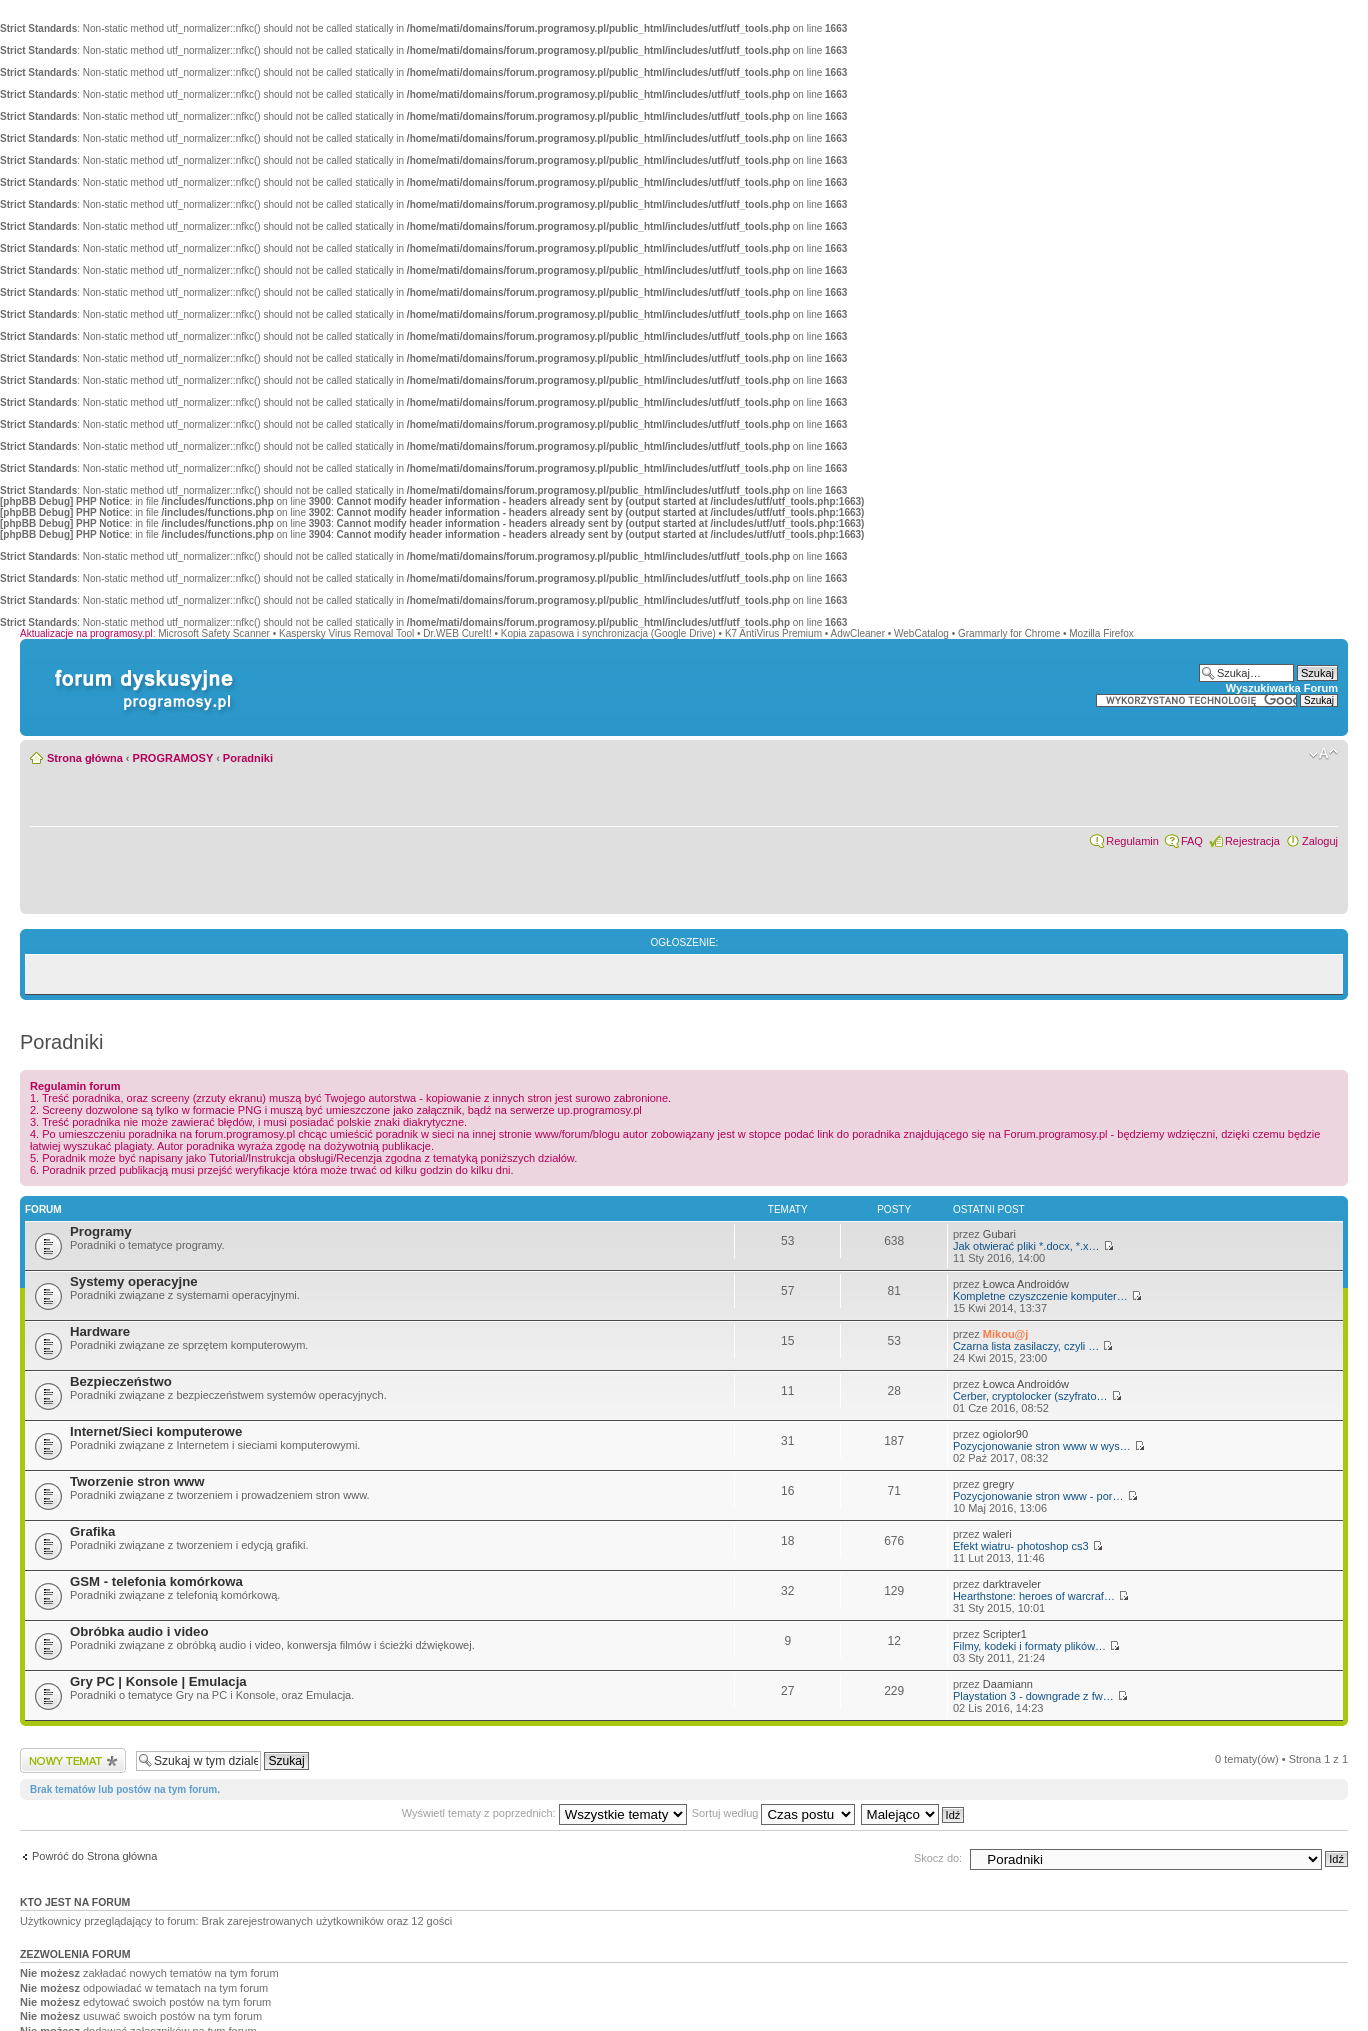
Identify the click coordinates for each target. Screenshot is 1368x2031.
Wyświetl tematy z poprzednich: (544, 1813)
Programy (101, 1231)
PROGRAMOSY (173, 758)
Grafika (92, 1531)
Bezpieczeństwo (121, 1381)
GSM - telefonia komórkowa (156, 1581)
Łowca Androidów (1026, 1284)
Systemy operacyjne (134, 1281)
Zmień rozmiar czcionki (1323, 754)
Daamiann (1008, 1684)
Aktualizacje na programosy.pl (86, 633)
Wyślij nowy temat (73, 1760)
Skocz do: (938, 1858)
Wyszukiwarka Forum (1282, 688)
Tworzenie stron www (137, 1481)
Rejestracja (1252, 841)
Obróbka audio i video (139, 1631)
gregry (998, 1484)
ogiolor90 (1005, 1434)
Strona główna (85, 758)
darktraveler (1012, 1584)
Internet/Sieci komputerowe (156, 1431)
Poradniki (248, 758)
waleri (997, 1534)
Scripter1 (1005, 1634)
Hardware (100, 1331)
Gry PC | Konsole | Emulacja (158, 1681)
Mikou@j (1006, 1334)
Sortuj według (774, 1813)
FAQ (1192, 841)
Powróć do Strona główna (94, 1856)
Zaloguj (1320, 841)
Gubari (999, 1234)
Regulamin (1132, 841)
